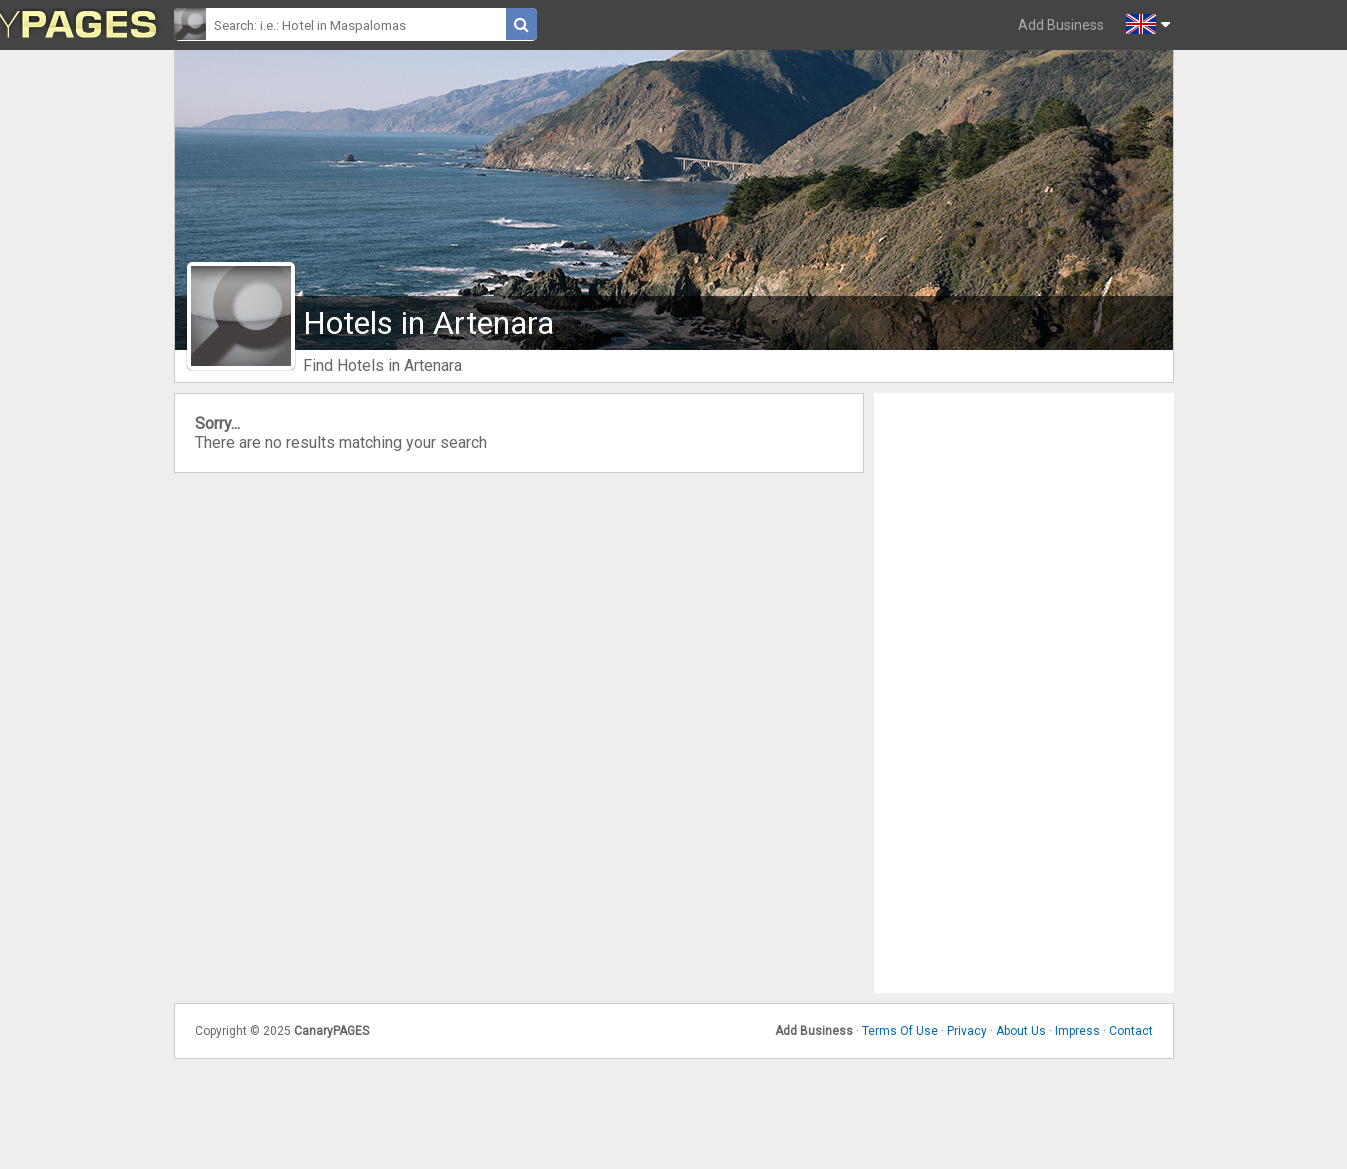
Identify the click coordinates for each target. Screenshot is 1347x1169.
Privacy (967, 1031)
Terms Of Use (900, 1031)
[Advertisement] (1024, 693)
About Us (1021, 1031)
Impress (1077, 1031)
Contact (1131, 1031)
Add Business (1061, 25)
